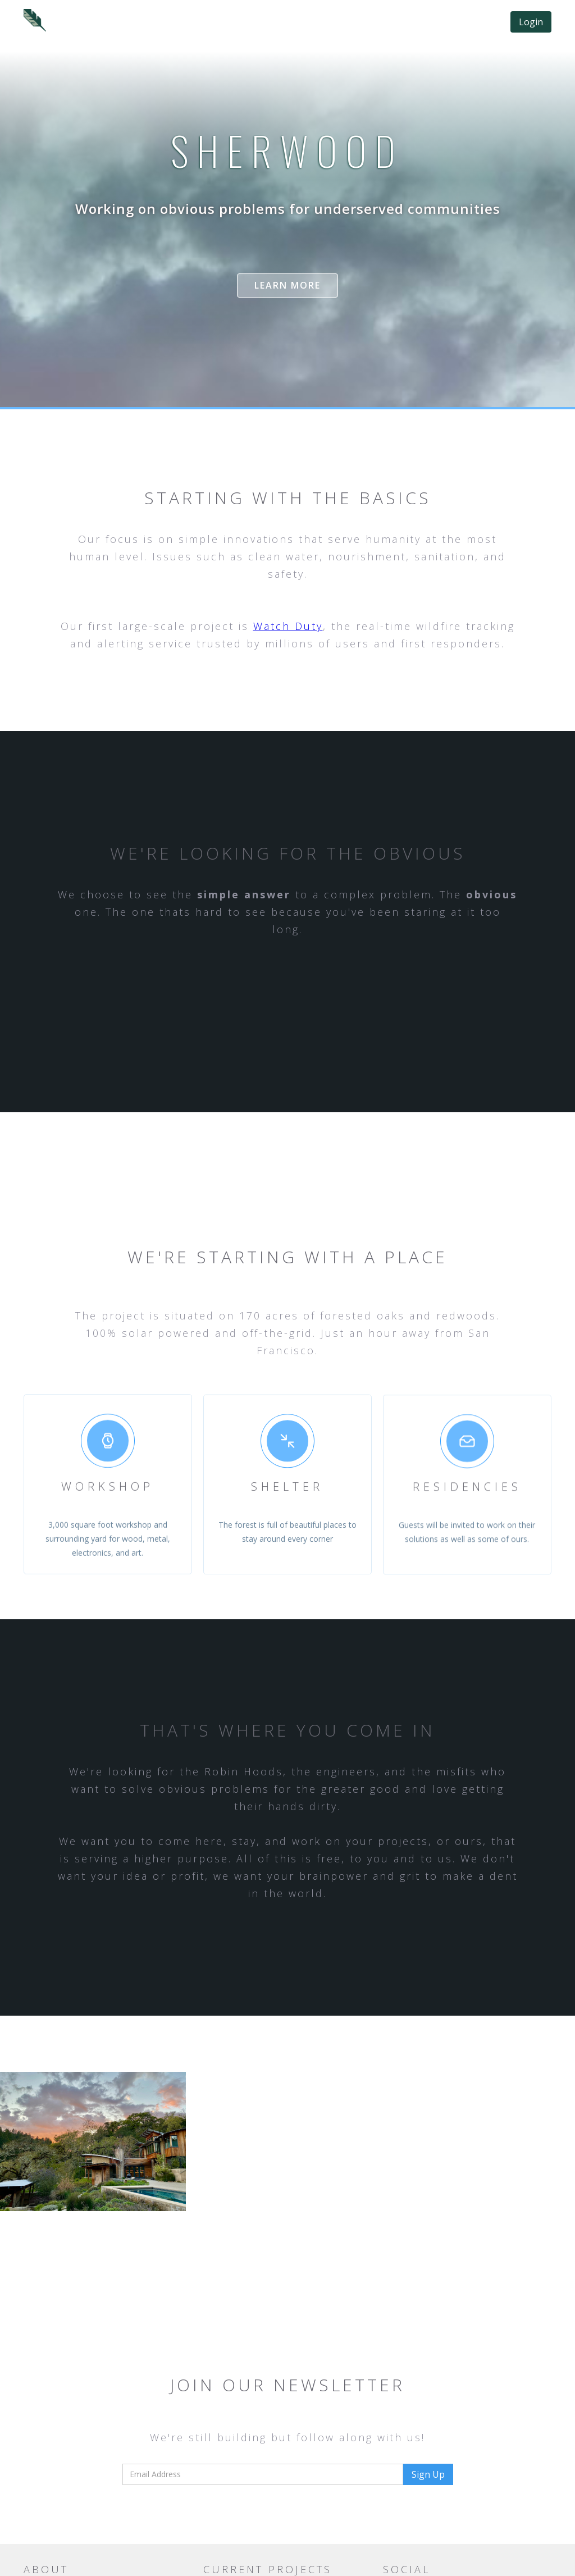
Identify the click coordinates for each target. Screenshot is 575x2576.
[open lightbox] (93, 2141)
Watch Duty (288, 626)
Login (531, 22)
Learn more (287, 285)
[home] (35, 20)
